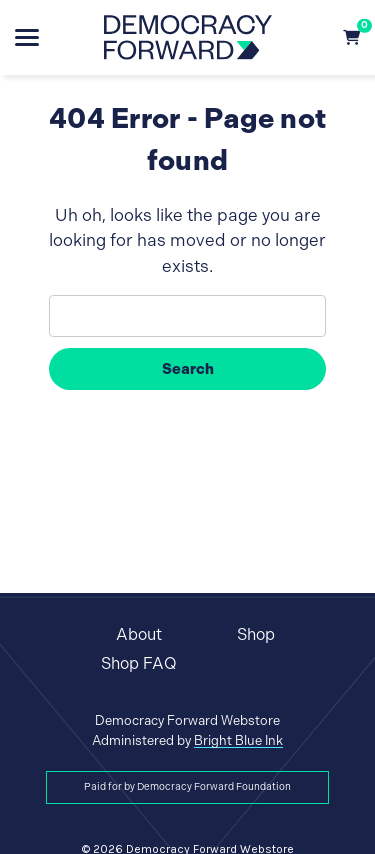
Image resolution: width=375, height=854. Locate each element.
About (139, 634)
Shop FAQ (139, 663)
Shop (256, 634)
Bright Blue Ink (238, 740)
